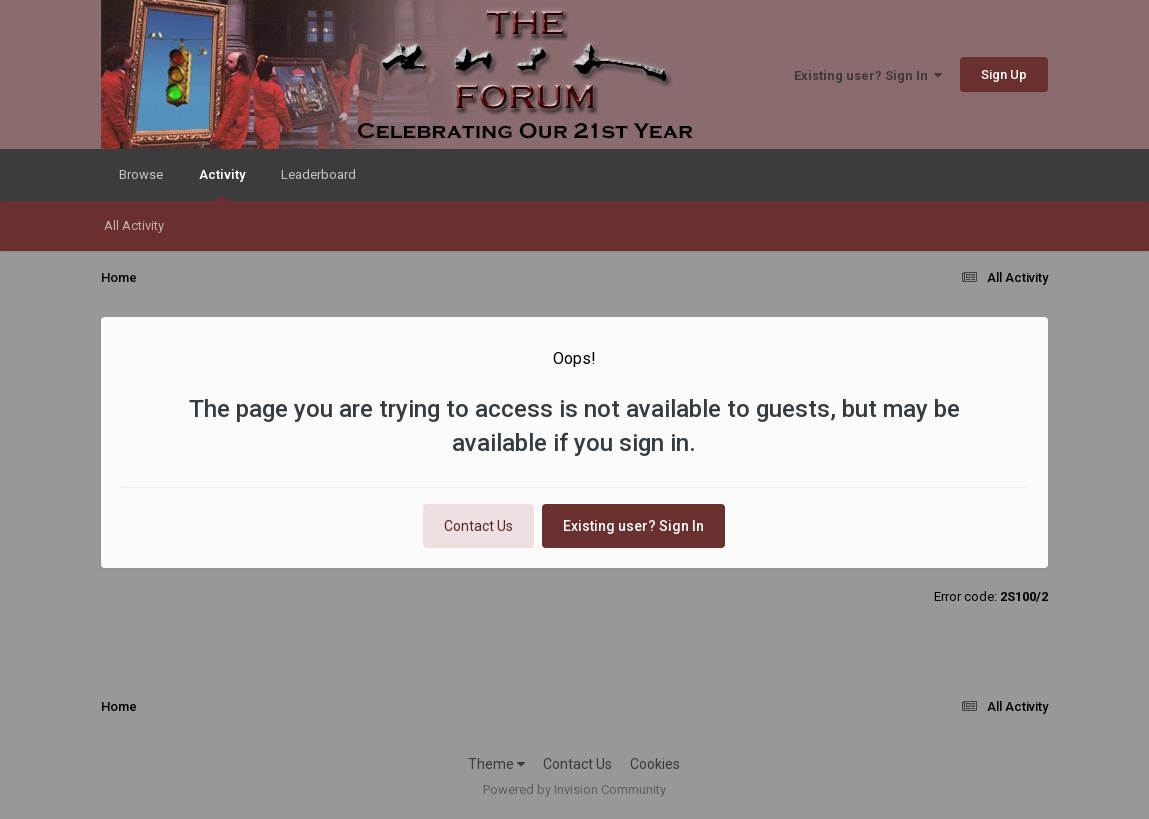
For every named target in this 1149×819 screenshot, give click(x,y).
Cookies (655, 764)
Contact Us (478, 526)
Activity (222, 184)
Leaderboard (318, 174)
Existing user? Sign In (868, 75)
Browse (141, 174)
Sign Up (1004, 74)
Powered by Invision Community (574, 789)
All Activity (134, 225)
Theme (496, 764)
